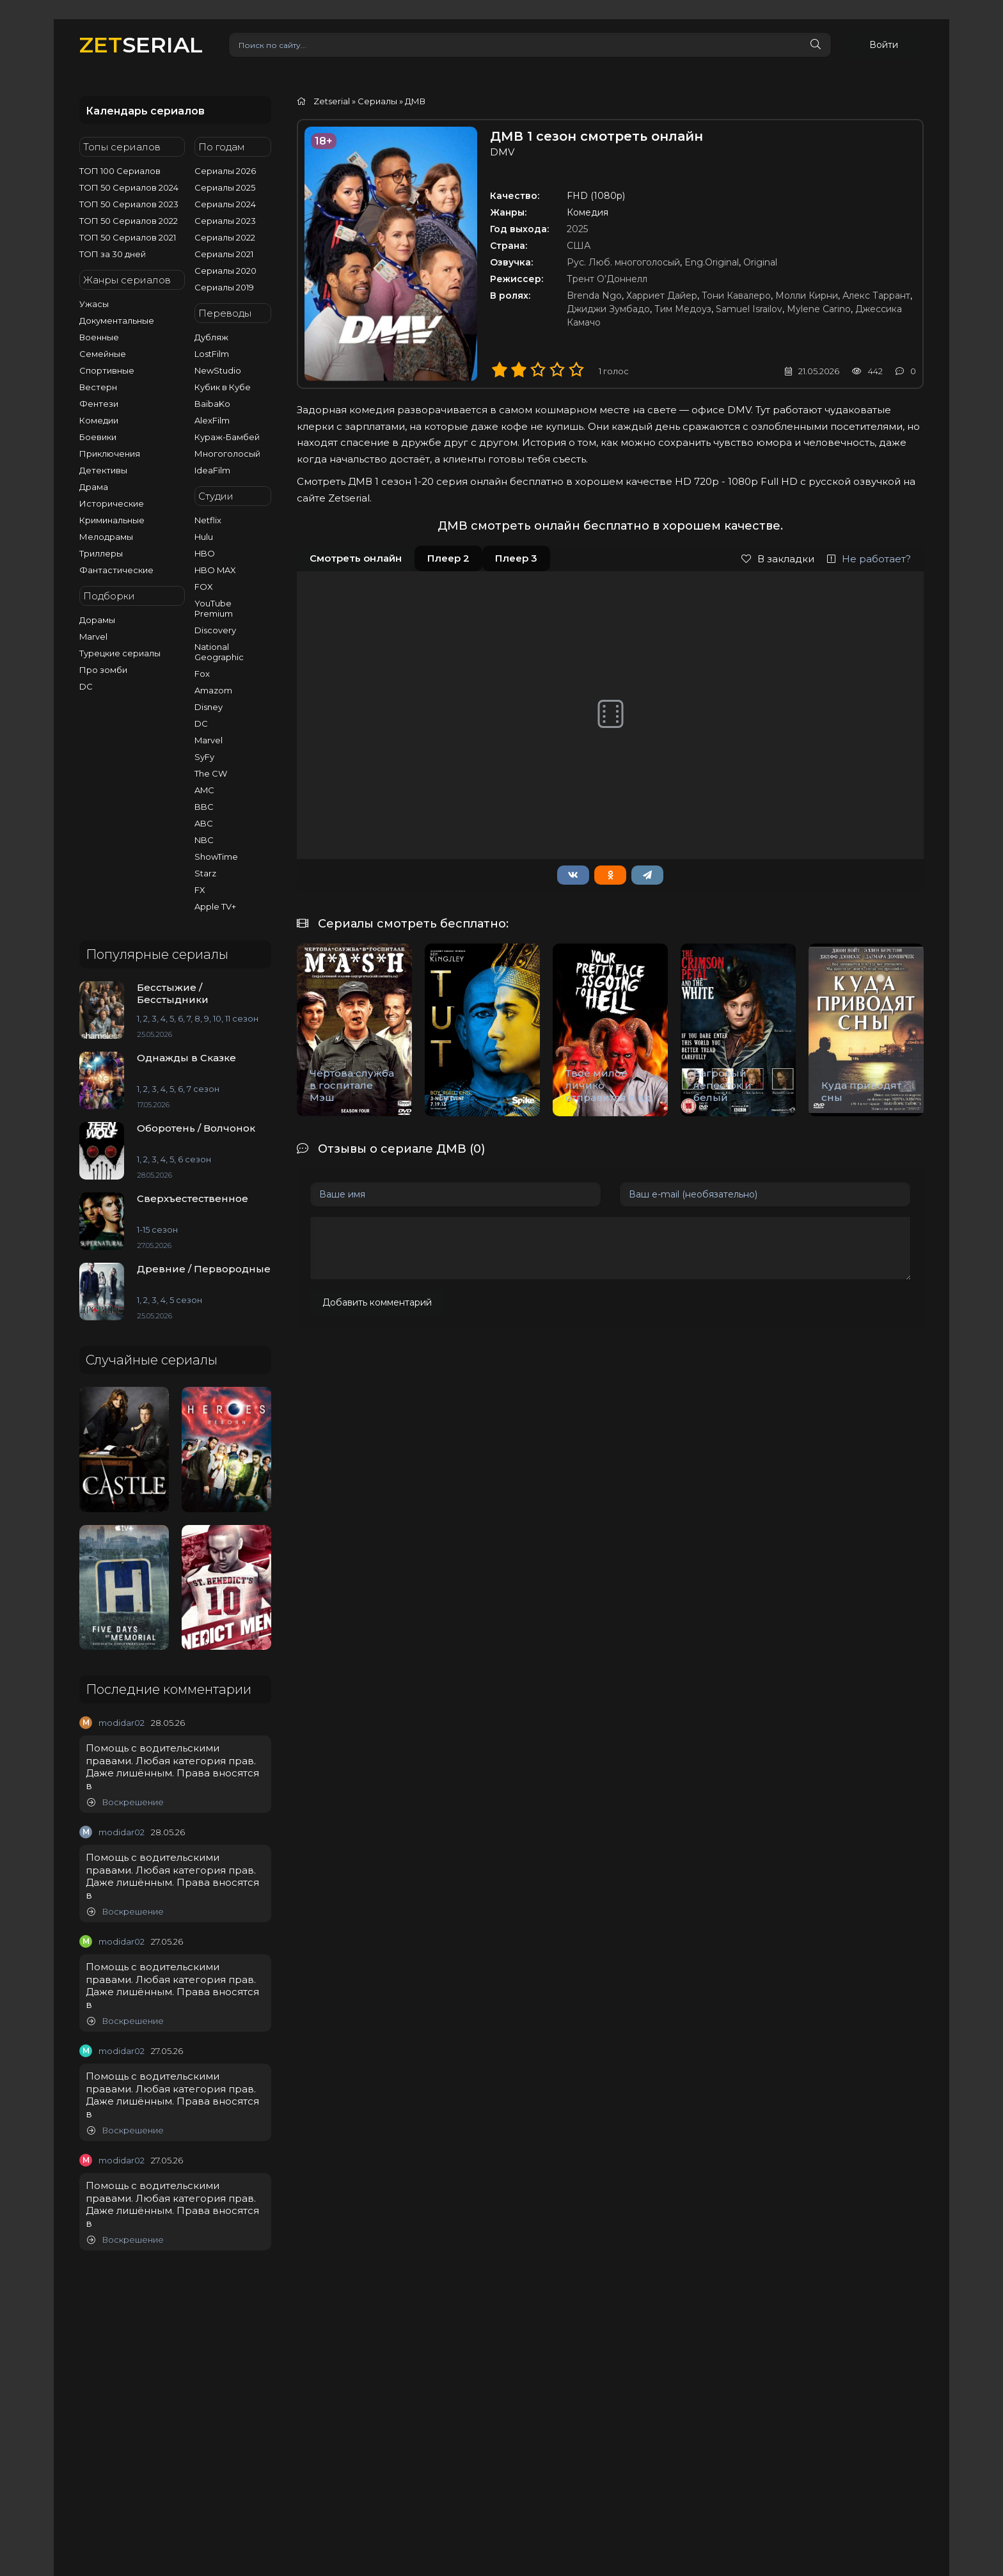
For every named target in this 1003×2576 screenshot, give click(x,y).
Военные (99, 337)
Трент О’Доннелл (607, 279)
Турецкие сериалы (120, 653)
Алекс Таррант (876, 295)
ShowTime (216, 856)
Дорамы (97, 620)
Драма (93, 487)
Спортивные (106, 370)
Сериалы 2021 (223, 254)
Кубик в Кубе (222, 387)
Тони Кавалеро (736, 295)
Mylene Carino (819, 309)
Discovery (215, 630)
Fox (202, 673)
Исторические (111, 503)
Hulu (203, 537)
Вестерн (98, 387)
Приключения (109, 453)
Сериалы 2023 (225, 221)
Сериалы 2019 (224, 287)
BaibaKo (212, 404)
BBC (204, 807)
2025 (577, 229)
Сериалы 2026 (225, 171)
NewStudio (217, 370)
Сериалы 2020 (225, 270)
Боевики (97, 437)
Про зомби (103, 670)
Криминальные (112, 520)
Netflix (207, 520)
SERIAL (141, 44)
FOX (203, 586)
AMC (204, 790)
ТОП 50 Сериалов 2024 (128, 187)
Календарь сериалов (145, 111)
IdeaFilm (212, 470)
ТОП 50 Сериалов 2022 (128, 221)
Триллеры (101, 553)
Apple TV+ (215, 906)
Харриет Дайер (661, 295)
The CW (210, 773)
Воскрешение (125, 1802)
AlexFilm (212, 420)
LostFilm (211, 354)
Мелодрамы (106, 537)
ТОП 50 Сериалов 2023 (128, 204)
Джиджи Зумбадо (608, 309)
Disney (208, 707)
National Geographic (219, 652)
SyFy (204, 757)
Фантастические (116, 570)
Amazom (213, 690)
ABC (203, 823)
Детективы (103, 470)
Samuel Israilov (749, 309)
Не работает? (869, 559)
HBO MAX (215, 570)
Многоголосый (227, 453)
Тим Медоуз (682, 309)
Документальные (116, 320)
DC (86, 686)
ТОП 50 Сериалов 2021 (127, 237)
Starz (205, 873)
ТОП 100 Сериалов (120, 171)
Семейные (102, 354)
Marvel (93, 636)
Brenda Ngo (594, 295)
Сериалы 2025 (224, 187)
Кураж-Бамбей (227, 437)
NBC (204, 840)
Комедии (98, 420)
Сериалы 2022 (224, 237)
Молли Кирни (806, 295)
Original (760, 262)
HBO (204, 553)
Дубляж (211, 337)
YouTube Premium (213, 608)
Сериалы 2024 (225, 204)
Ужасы (94, 304)
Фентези (98, 404)
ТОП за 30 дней (112, 254)
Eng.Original (711, 262)
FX (199, 890)
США (578, 245)
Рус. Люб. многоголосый (623, 262)
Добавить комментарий (377, 1302)
